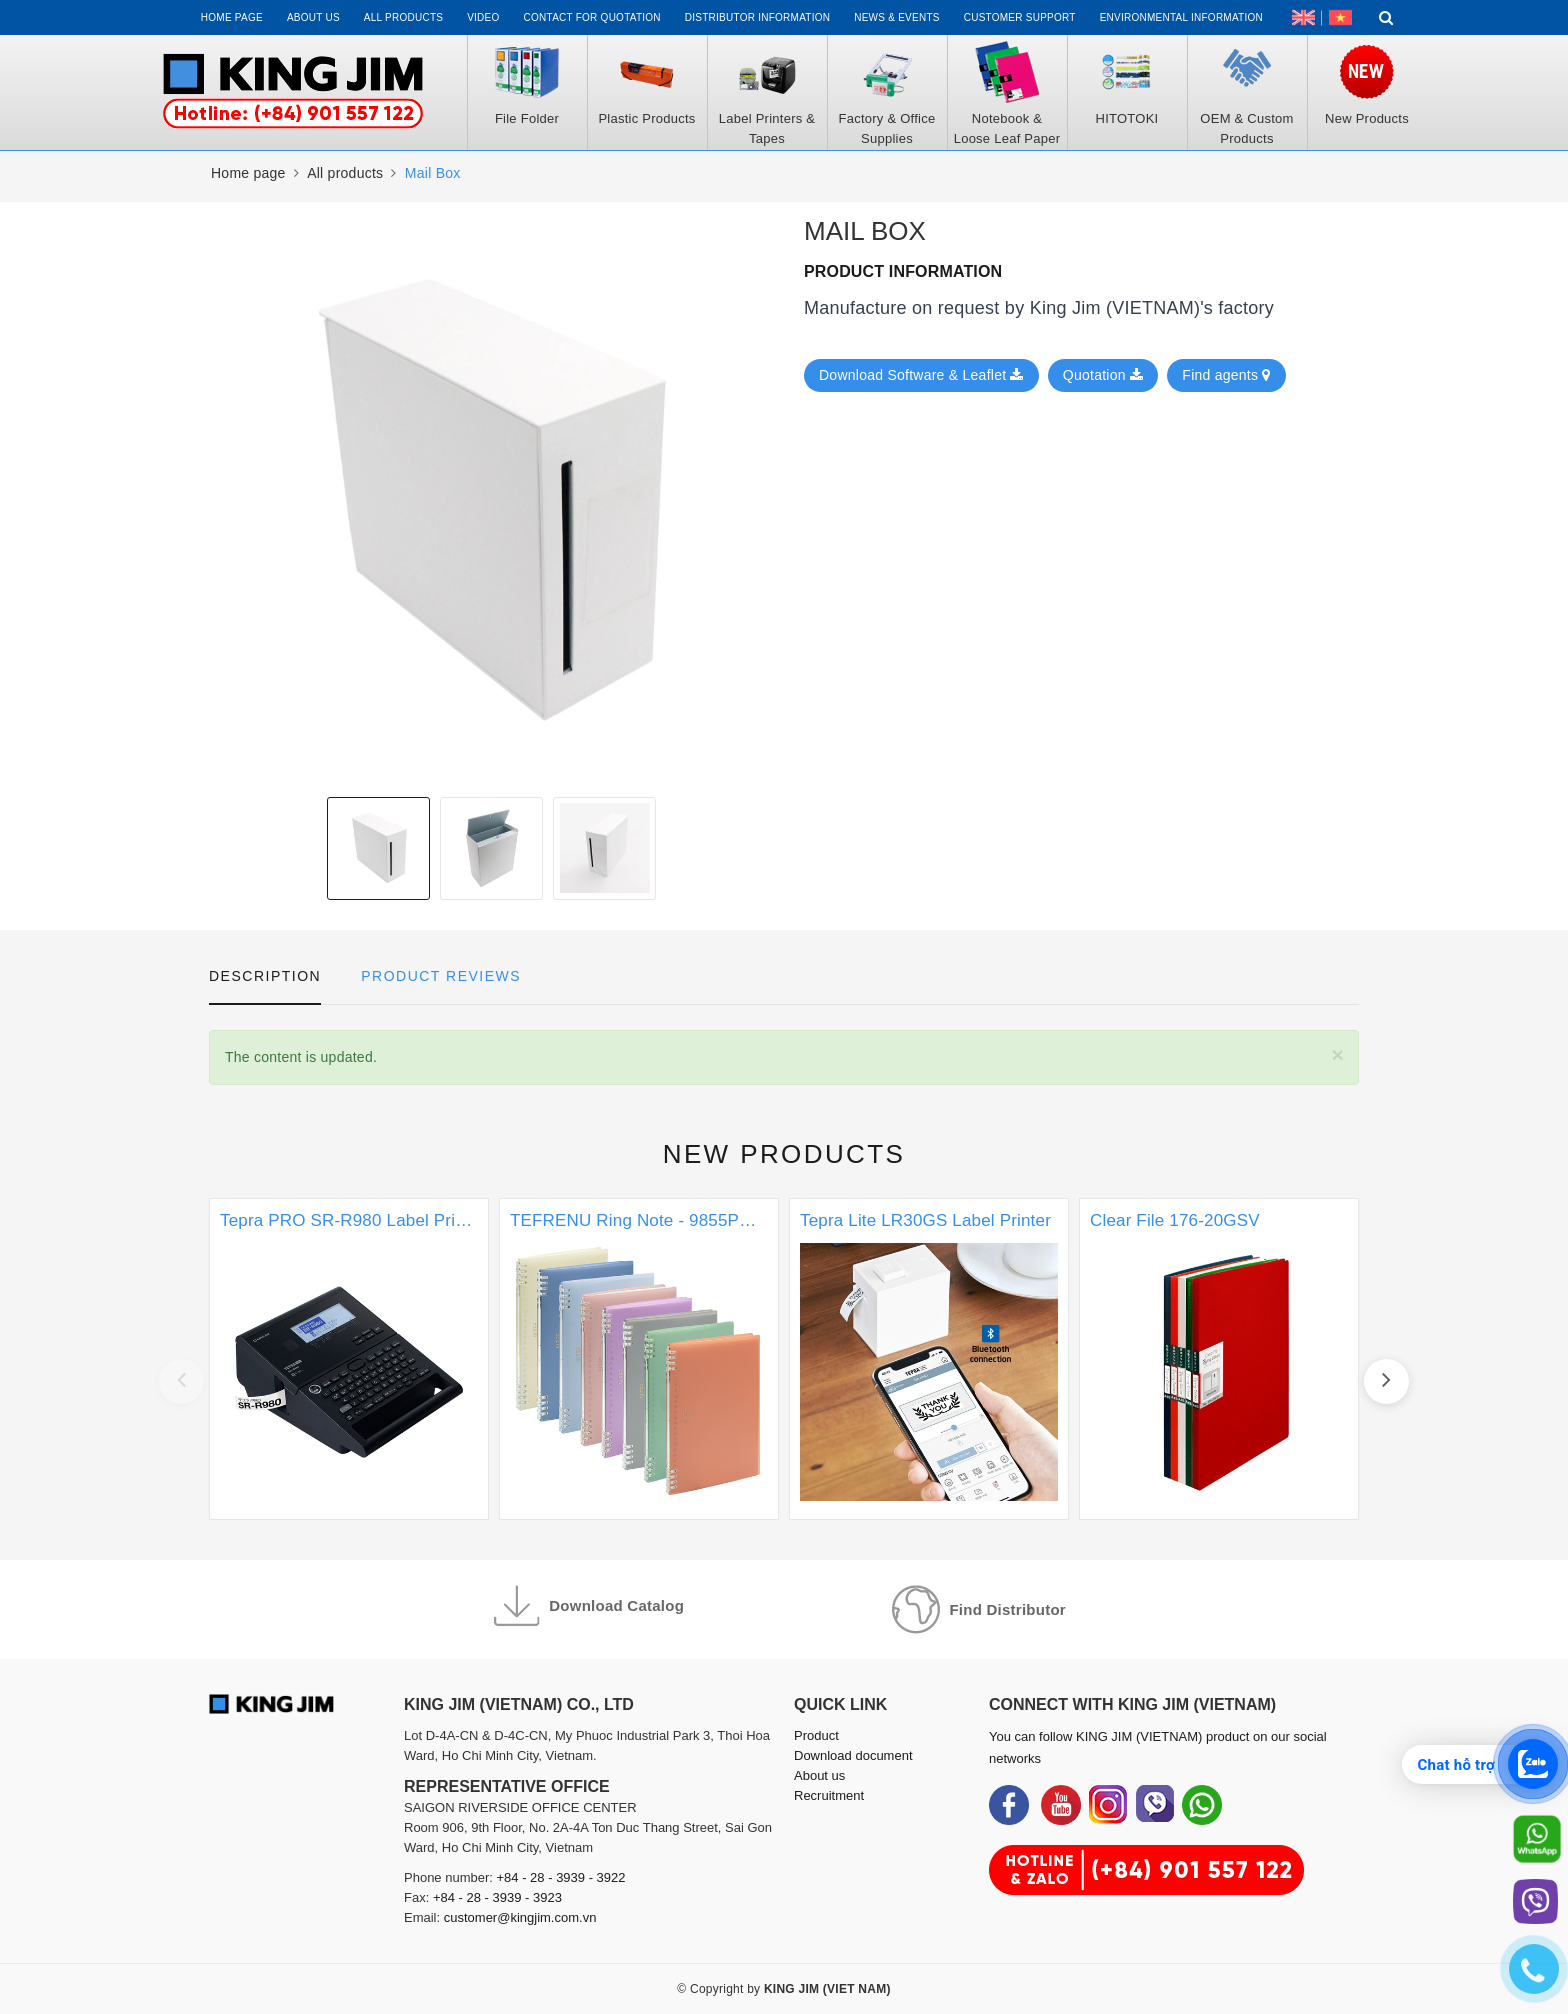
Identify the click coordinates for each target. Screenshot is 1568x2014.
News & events (897, 17)
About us (313, 17)
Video (483, 17)
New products (784, 1154)
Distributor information (757, 17)
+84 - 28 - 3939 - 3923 (497, 1897)
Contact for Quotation (592, 17)
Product (816, 1735)
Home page (232, 17)
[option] (378, 848)
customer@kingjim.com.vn (520, 1917)
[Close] (1337, 1054)
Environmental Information (1181, 17)
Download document (853, 1755)
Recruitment (829, 1795)
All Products (403, 17)
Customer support (1020, 17)
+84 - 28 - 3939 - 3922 (561, 1877)
